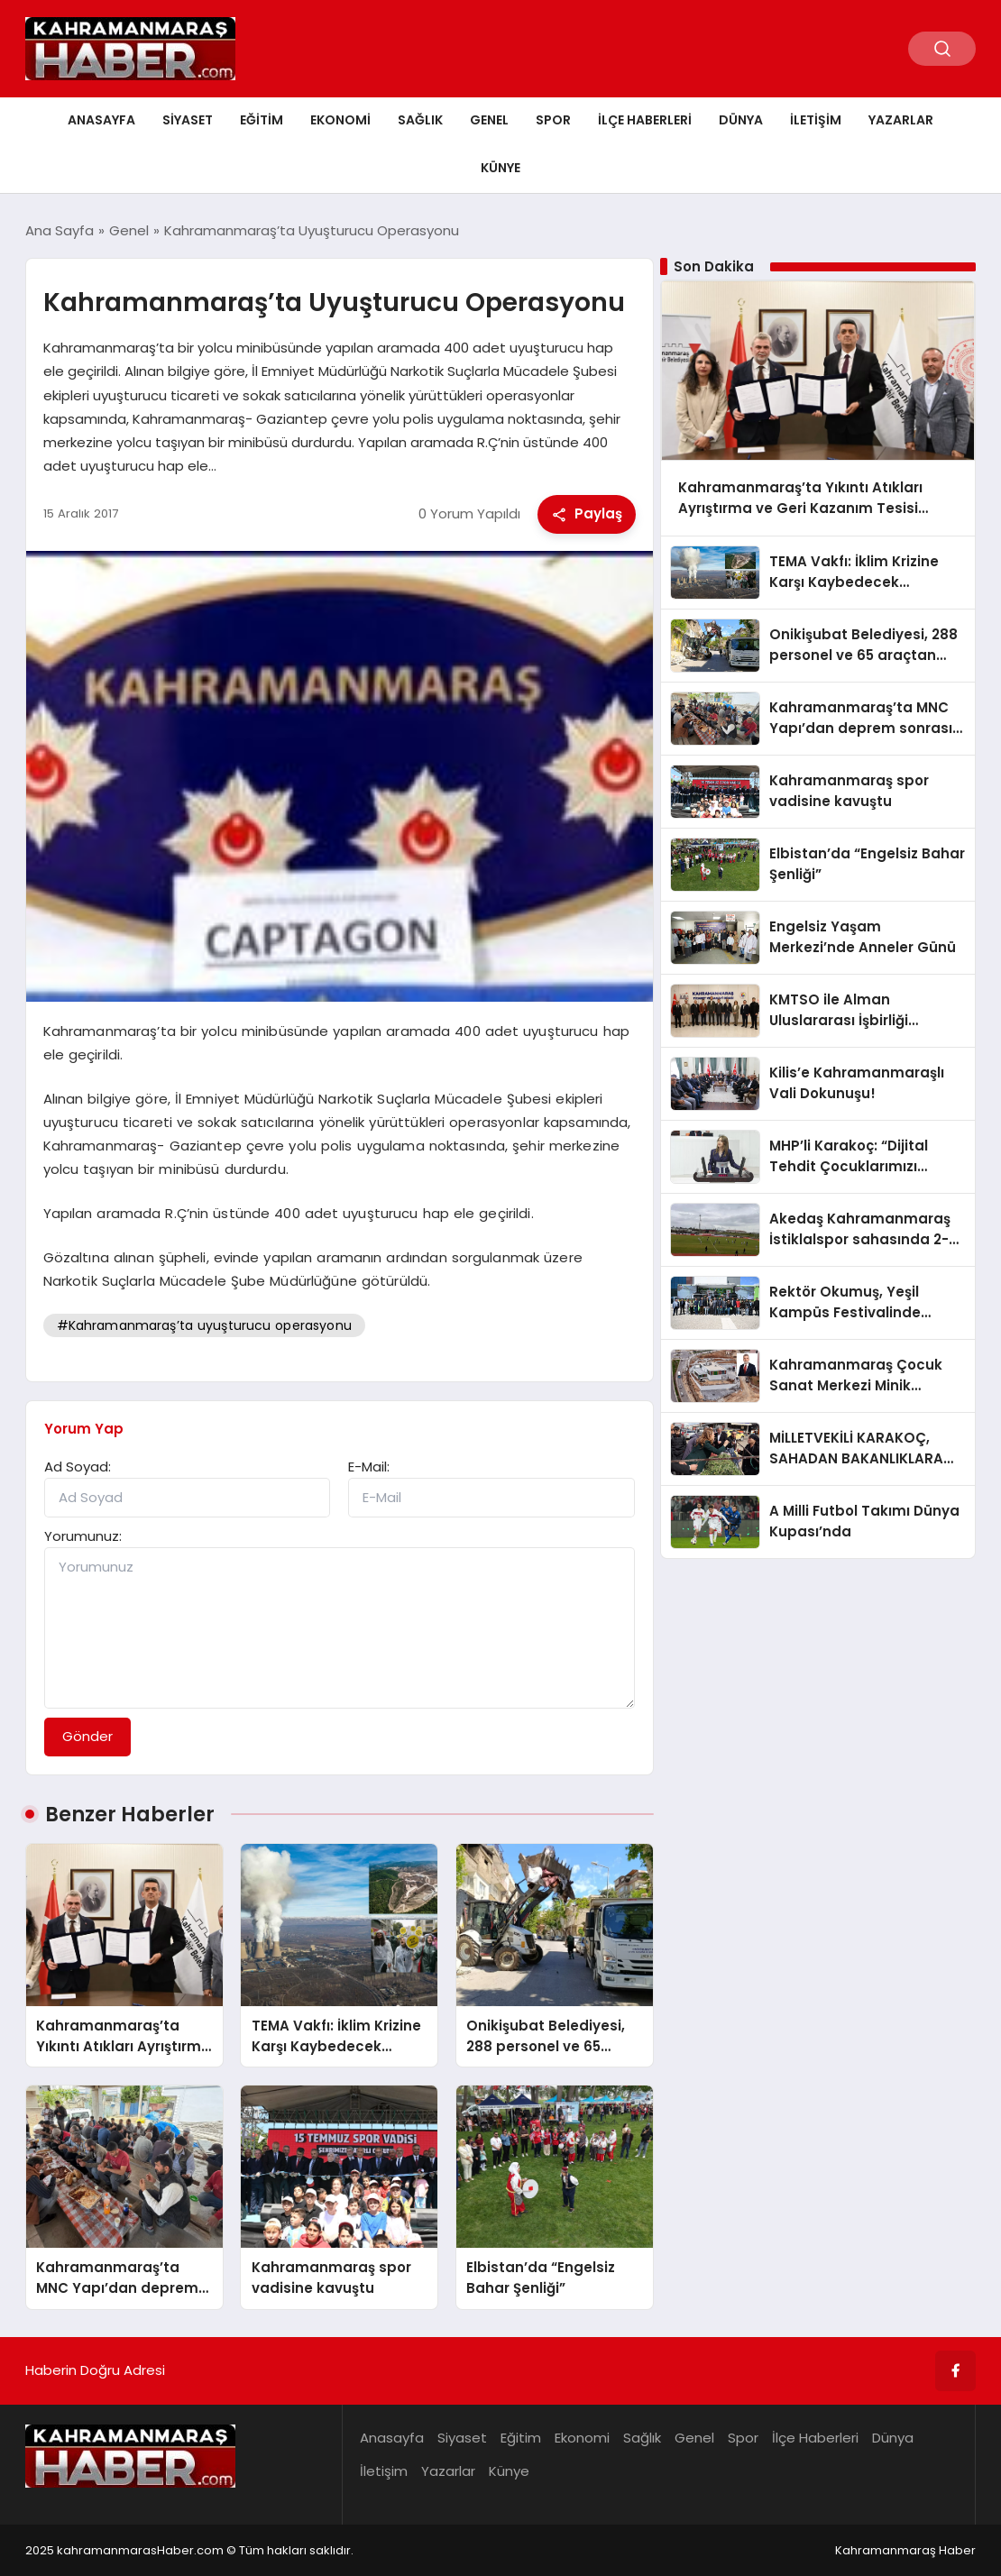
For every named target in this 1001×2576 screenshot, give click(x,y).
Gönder (87, 1736)
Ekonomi (340, 120)
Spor (553, 120)
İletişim (815, 120)
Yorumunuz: (83, 1535)
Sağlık (420, 120)
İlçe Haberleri (645, 120)
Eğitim (261, 120)
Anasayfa (101, 120)
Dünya (741, 120)
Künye (500, 168)
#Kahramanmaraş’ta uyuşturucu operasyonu (204, 1325)
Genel (489, 120)
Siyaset (187, 120)
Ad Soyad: (77, 1466)
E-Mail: (369, 1466)
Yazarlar (900, 120)
